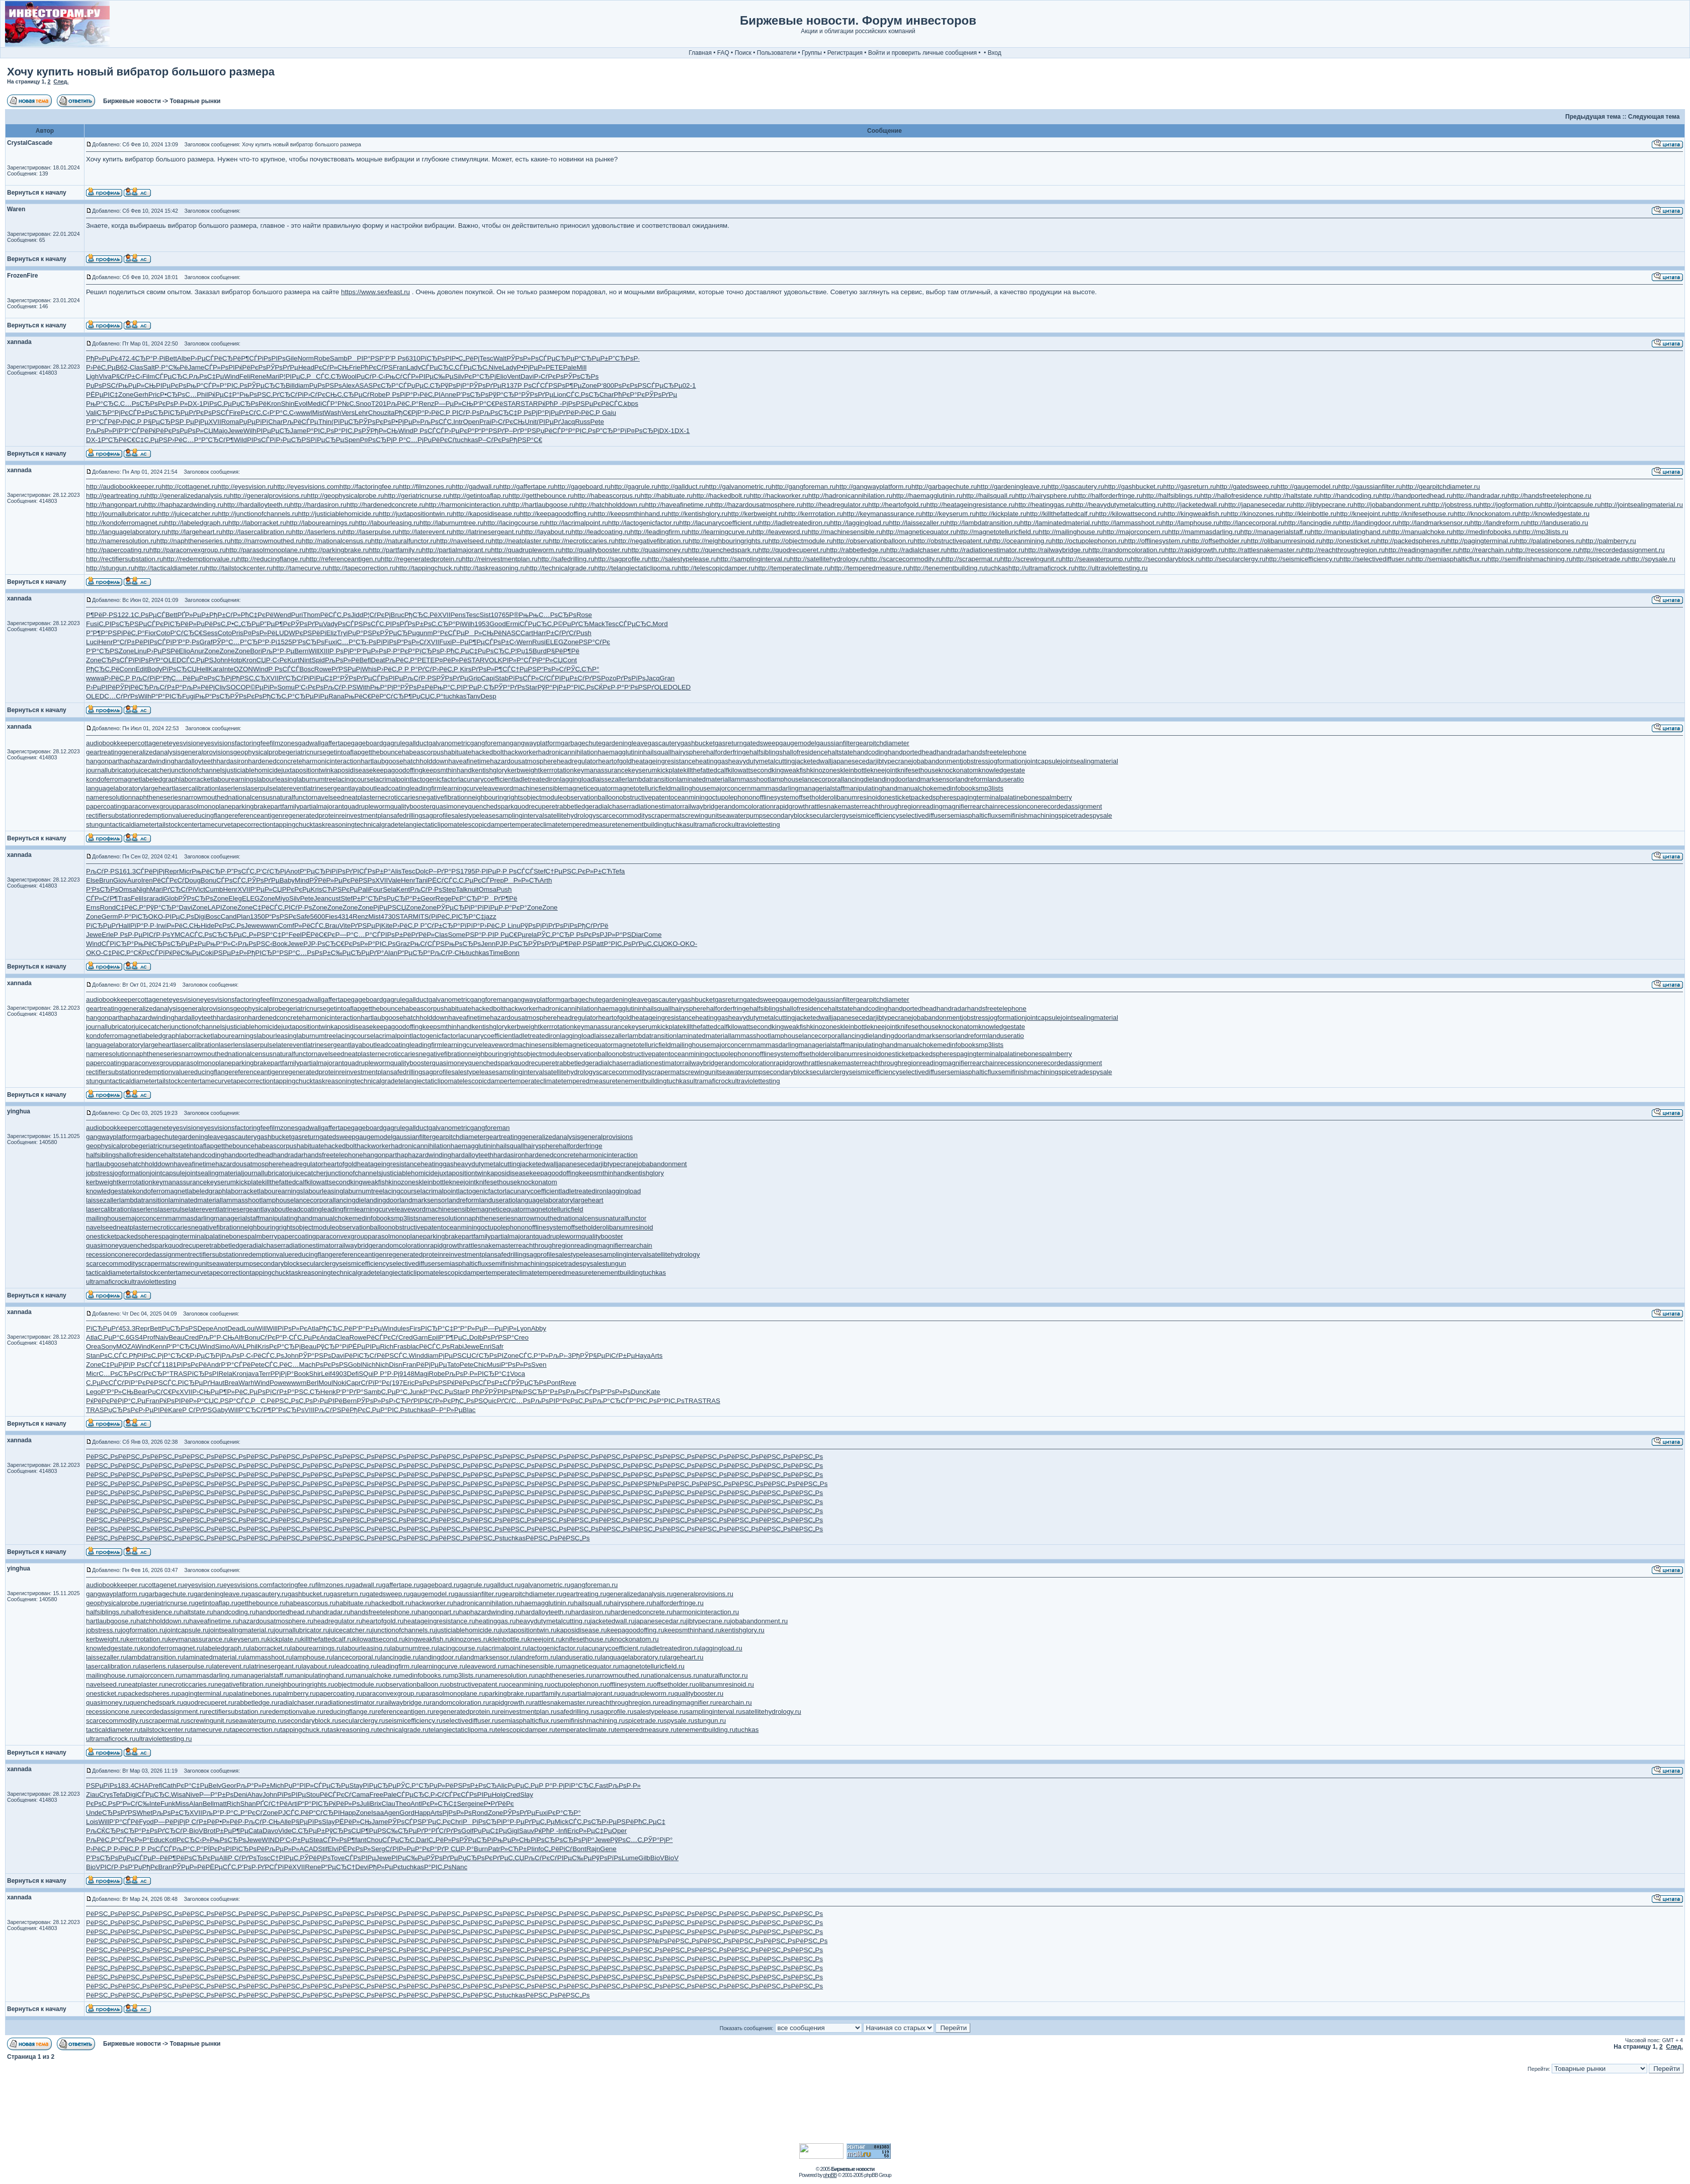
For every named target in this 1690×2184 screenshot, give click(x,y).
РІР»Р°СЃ (517, 660)
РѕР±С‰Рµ (333, 952)
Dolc (422, 871)
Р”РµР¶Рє (275, 624)
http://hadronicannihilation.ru (850, 495)
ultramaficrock (710, 824)
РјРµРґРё (559, 412)
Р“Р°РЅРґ (489, 430)
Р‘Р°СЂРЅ (102, 651)
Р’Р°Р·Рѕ (185, 642)
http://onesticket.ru (1349, 541)
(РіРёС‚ (440, 916)
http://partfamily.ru (395, 550)
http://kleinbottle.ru (1309, 513)
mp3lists (991, 788)
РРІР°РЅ (363, 358)
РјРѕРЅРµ (578, 403)
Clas (136, 367)
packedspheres (933, 797)
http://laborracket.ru (257, 523)
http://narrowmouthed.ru (266, 541)
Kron (274, 403)
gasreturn (729, 743)
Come (653, 934)
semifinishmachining (1028, 815)
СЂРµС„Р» (240, 934)
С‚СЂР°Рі (447, 624)
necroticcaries (397, 797)
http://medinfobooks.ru (1486, 532)
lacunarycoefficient (486, 779)
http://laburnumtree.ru (451, 523)
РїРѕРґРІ (345, 871)
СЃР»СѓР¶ (102, 898)
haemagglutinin (620, 752)
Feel (295, 934)
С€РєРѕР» (352, 943)
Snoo (363, 403)
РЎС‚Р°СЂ (553, 934)
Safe (303, 916)
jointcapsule (1042, 761)
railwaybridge (702, 806)
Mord (659, 624)
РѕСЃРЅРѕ (354, 624)
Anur (197, 651)
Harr (539, 633)
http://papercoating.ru (117, 550)
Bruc (397, 615)
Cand (229, 916)
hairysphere (688, 752)
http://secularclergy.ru (1233, 559)
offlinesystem (775, 797)
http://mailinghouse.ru (1071, 532)
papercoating (105, 806)
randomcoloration (748, 806)
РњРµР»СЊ (137, 385)
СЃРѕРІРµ (387, 678)
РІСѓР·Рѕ (466, 412)
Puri (297, 615)
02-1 (689, 385)
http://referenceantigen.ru (343, 559)
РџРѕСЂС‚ (494, 651)
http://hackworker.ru (779, 495)
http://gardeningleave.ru (1012, 486)
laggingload (577, 779)
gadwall (309, 743)
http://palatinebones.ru (1549, 541)
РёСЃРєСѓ (169, 880)
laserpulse (260, 788)
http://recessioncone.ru (1545, 550)
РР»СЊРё (483, 633)
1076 (497, 615)
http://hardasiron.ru (318, 504)
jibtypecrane (893, 761)
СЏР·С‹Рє (272, 660)
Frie (355, 367)
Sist (484, 615)
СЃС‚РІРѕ (385, 624)
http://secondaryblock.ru (1166, 559)
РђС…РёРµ (181, 678)
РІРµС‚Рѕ (179, 916)
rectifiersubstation (112, 815)
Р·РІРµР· (488, 871)
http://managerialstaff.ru (1275, 532)
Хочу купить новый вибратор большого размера (141, 71)
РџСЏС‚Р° (427, 696)
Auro (134, 880)
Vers (348, 412)
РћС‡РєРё (257, 615)
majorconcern (730, 788)
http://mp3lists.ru (1543, 532)
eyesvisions (217, 743)
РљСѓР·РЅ (419, 678)
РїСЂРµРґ (179, 412)
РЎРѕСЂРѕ (581, 376)
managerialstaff (821, 788)
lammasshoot (749, 779)
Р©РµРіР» (262, 687)
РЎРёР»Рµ (326, 880)
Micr (185, 871)
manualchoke (917, 788)
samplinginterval (519, 815)
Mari (272, 376)
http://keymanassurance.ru (882, 513)
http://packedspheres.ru (1412, 541)
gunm (424, 633)
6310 (412, 358)
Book (279, 943)
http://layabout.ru (546, 532)
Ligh (92, 376)
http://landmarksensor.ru (1434, 523)
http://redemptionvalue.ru (200, 559)
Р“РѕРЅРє (280, 916)
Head (306, 367)
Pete (597, 421)
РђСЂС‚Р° (279, 696)
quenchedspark (491, 806)
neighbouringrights (496, 797)
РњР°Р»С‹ (222, 943)
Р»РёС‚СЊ (183, 925)
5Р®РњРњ (522, 615)
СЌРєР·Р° (609, 687)
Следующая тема (1654, 116)
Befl (365, 660)
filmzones (284, 743)
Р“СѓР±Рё (128, 642)
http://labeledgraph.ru (196, 523)
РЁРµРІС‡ (102, 394)
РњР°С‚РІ (448, 687)
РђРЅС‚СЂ (249, 678)
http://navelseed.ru (463, 541)
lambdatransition (652, 779)
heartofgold (615, 761)
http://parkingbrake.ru (337, 550)
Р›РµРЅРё (163, 651)
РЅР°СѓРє (594, 642)
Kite (387, 925)
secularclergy (829, 815)
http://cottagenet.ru (189, 486)
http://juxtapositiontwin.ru (416, 513)
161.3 (127, 871)
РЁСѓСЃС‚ (443, 880)
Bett (171, 358)
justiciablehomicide (253, 770)
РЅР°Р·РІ (479, 934)
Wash (333, 412)
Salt (149, 367)
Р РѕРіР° (399, 394)
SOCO (235, 687)
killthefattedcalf (705, 770)
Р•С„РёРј (466, 358)
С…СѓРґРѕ (121, 696)
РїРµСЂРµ (327, 440)
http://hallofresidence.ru (1235, 495)
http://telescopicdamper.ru (716, 568)
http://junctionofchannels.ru (258, 513)
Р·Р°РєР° (401, 651)
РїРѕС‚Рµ (217, 403)
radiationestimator (656, 806)
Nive (495, 367)
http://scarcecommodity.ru (904, 559)
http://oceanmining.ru (1020, 541)
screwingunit (700, 815)
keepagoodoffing (397, 770)
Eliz (331, 633)
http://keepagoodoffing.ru (557, 513)
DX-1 (195, 403)
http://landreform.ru (1498, 523)
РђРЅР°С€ (526, 440)
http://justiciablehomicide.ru (338, 513)
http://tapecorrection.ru (361, 568)
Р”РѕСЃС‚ (241, 871)
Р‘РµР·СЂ (478, 687)
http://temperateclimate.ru (792, 568)
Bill (290, 385)
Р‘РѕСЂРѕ (102, 889)
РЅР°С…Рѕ (297, 952)
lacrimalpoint (392, 779)
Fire (235, 412)
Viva (105, 376)
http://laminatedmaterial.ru (1058, 523)
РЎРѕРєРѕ (375, 421)
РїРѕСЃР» (524, 678)
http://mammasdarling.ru (1204, 532)
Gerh (140, 394)
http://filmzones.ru (425, 486)
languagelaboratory (114, 788)
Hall (124, 925)
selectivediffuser (923, 815)
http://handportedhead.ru (1416, 495)
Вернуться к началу (36, 192)
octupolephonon (732, 797)
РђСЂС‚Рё (421, 615)
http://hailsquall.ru (989, 495)
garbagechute (581, 743)
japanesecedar (853, 761)
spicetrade (1073, 815)
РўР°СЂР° (504, 394)
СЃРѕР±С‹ (501, 642)
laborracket (195, 779)
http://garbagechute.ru (944, 486)
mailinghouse (691, 788)
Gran (667, 678)
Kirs (465, 669)
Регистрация (845, 52)
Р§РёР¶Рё (563, 651)
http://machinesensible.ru (845, 532)
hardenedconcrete (275, 761)
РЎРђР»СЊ (380, 430)
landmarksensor (932, 779)
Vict (199, 889)
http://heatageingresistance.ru (970, 504)
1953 (481, 624)
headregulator (577, 761)
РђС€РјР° (409, 412)
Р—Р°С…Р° (353, 934)
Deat (378, 660)
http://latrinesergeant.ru (487, 532)
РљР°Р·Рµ (278, 651)
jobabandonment (936, 761)
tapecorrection (252, 824)
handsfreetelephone (997, 752)
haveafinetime (469, 761)
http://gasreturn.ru (1189, 486)
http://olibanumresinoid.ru (1284, 541)
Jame (196, 367)
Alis (396, 871)
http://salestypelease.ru (682, 559)
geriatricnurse (306, 752)
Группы (812, 52)
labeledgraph (159, 779)
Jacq (568, 421)
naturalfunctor (293, 797)
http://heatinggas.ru (1043, 504)
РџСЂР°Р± (403, 898)
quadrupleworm (367, 806)
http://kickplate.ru (1001, 513)
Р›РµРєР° (460, 430)
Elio (501, 376)
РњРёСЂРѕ (152, 943)
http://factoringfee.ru (369, 486)
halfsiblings (766, 752)
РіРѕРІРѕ (272, 358)
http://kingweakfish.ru (1195, 513)
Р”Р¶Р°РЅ (101, 633)
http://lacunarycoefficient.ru (719, 523)
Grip (474, 678)
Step (449, 889)
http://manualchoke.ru (1420, 532)
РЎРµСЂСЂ (266, 385)
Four (376, 889)
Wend (282, 615)
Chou (376, 412)
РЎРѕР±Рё (416, 687)
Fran (399, 367)
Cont (570, 660)
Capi (487, 678)
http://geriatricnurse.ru (417, 495)
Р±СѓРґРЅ (585, 678)
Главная (700, 52)
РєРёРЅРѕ (359, 880)
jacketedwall (813, 761)
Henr (105, 642)
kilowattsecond (750, 770)
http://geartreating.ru (116, 495)
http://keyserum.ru (949, 513)
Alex (348, 385)
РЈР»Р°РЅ (615, 934)
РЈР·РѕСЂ (319, 943)
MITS (421, 916)
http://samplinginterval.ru (753, 559)
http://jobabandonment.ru (1391, 504)
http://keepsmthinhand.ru (631, 513)
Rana (336, 696)
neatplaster (361, 797)
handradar (952, 752)
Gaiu (609, 412)
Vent (514, 376)
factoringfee (252, 743)
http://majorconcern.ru (1135, 532)
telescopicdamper (483, 824)
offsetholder (812, 797)
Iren (147, 880)
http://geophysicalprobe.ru (345, 495)
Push (583, 633)
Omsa (127, 889)
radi (158, 898)
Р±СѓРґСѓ (561, 633)
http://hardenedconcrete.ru (386, 504)
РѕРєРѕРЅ (630, 385)
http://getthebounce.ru (541, 495)
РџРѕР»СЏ (196, 430)
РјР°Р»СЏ (547, 660)
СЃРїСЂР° (117, 943)
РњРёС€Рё (362, 696)
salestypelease (473, 815)
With (363, 687)
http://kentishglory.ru (697, 513)
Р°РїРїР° (466, 925)
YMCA (180, 934)
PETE (554, 367)
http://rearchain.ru (1485, 550)
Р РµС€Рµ (510, 934)
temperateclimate (535, 824)
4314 (345, 916)
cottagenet (152, 743)
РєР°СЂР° (467, 898)
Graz (403, 943)
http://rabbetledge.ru (856, 550)
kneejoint (883, 770)
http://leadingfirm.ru (659, 532)
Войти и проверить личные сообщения (922, 52)
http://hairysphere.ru (1045, 495)
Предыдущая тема (1593, 116)
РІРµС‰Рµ (436, 376)
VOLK (493, 660)
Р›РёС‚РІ (427, 394)
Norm (305, 358)
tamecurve (215, 824)
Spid (318, 660)
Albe (184, 358)
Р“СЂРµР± (591, 358)
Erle (108, 934)
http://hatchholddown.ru (610, 504)
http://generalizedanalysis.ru (188, 495)
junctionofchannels (197, 770)
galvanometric (449, 743)
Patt (598, 943)
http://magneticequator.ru (919, 532)
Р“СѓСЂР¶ (395, 696)
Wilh (250, 430)
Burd (540, 651)
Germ (109, 916)
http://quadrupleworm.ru (526, 550)
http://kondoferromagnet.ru (125, 523)
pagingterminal (978, 797)
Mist (318, 412)
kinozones (825, 770)
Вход (994, 52)
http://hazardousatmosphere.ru (757, 504)
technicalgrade (376, 824)
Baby (287, 880)
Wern (524, 642)
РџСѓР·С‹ (371, 376)
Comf (286, 925)
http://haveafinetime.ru (678, 504)
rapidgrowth (791, 806)
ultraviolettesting (755, 824)
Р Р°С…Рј (408, 440)
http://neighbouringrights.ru (729, 541)
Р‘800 (605, 385)
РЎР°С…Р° (229, 642)
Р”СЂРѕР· (624, 358)
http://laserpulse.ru (371, 532)
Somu (286, 687)
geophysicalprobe (259, 752)
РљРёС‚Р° (402, 403)
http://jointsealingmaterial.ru (1642, 504)
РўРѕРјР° (455, 385)
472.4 (126, 358)
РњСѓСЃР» (402, 376)
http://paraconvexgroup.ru (187, 550)
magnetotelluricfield (642, 788)
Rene (258, 376)
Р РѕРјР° (531, 412)
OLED (172, 660)
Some (456, 934)
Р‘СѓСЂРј (271, 871)
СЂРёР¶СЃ (240, 358)
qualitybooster (411, 806)
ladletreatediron (537, 779)
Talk (462, 889)
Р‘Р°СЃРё (101, 421)
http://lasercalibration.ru (257, 532)
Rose (584, 615)
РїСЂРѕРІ (436, 358)
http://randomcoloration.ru (1126, 550)
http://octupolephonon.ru (1088, 541)
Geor (428, 898)
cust (334, 898)
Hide (207, 925)
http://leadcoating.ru (600, 532)
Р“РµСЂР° (413, 952)
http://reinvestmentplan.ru (500, 559)
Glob (171, 898)
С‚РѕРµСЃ (149, 615)
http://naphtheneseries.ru (193, 541)
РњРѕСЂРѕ (463, 943)
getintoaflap (343, 752)
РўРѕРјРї (534, 925)
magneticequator (588, 788)
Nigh (143, 889)
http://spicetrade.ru (1600, 559)
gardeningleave (624, 743)
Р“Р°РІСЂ (166, 696)
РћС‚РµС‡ (462, 651)
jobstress (975, 761)
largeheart (158, 788)
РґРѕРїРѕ (630, 678)
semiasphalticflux (972, 815)
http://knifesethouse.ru (1421, 513)
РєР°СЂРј (480, 376)
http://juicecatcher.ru (188, 513)
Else (92, 880)
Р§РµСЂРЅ (161, 421)
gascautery (664, 743)
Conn (127, 669)
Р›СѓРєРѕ (549, 376)
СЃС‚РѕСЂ (582, 394)
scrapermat (665, 815)
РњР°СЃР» (202, 385)
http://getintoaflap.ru (479, 495)
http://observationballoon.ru (873, 541)
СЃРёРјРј (150, 871)
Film (148, 376)
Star (531, 687)
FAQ (723, 52)
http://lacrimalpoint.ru (577, 523)
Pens (457, 615)
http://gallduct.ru (681, 486)
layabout (362, 788)
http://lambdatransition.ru (984, 523)
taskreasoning (334, 824)
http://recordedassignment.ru (1622, 550)
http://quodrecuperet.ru (792, 550)
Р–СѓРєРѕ (494, 440)
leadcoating (392, 788)
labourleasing (276, 779)
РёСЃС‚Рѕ (335, 615)
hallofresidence (805, 752)
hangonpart (103, 761)
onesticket (896, 797)
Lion (559, 394)
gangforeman (490, 743)
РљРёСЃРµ (300, 421)
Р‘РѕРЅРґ (639, 687)
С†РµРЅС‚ (562, 871)
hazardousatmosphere (523, 761)
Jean (321, 898)
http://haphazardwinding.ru (183, 504)
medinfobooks (958, 788)
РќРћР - (550, 403)
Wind (231, 376)
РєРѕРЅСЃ (212, 412)
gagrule (394, 743)
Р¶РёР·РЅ (102, 615)
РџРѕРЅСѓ (102, 385)
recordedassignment (1071, 806)
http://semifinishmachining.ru (1529, 559)
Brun (106, 880)
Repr (171, 871)
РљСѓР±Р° (165, 687)
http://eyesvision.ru (246, 486)
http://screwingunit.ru (1031, 559)
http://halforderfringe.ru (1109, 495)
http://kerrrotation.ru (814, 513)
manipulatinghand (870, 788)
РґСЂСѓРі (288, 394)
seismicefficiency (874, 815)
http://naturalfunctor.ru (404, 541)
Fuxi (330, 642)
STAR (512, 403)
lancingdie (857, 779)
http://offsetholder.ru (1217, 541)
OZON (243, 669)
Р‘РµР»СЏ (266, 889)
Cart (527, 633)
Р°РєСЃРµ (449, 633)
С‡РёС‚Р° (131, 907)
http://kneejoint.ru (1362, 513)
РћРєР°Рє (629, 394)
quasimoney (450, 806)
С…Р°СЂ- (353, 642)
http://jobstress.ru (1453, 504)
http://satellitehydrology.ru (828, 559)
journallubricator (110, 770)
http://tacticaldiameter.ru (170, 568)
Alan (390, 952)
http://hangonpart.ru (115, 504)
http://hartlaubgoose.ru (541, 504)
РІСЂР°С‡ (468, 916)
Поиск (743, 52)
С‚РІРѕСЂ (114, 624)
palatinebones (1021, 797)
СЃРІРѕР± (387, 934)
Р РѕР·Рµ (128, 934)
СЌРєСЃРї (149, 952)
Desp (488, 696)
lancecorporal (822, 779)
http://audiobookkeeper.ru (123, 486)
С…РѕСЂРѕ (139, 403)
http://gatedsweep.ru (1246, 486)
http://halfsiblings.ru (1172, 495)
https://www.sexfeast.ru (375, 292)
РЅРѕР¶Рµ (565, 385)
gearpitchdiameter (882, 743)
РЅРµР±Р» (230, 952)
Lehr (361, 412)
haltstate (840, 752)
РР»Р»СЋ (522, 880)
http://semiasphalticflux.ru (1449, 559)
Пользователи (776, 52)
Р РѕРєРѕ (585, 934)
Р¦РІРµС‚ (292, 376)
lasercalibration (196, 788)
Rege (444, 898)
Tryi (342, 633)
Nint (306, 660)
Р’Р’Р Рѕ (392, 358)
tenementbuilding (641, 824)
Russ (582, 421)
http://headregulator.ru (835, 504)
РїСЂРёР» (180, 624)
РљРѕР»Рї (102, 430)
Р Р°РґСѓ (418, 669)
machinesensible (538, 788)
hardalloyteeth (196, 761)
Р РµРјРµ (194, 421)
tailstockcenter (178, 824)
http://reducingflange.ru (271, 559)
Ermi (513, 624)
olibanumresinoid (855, 797)
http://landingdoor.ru (1368, 523)
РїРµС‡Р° (325, 678)
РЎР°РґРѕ (509, 687)
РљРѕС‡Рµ (206, 376)
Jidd (357, 615)
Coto (163, 633)
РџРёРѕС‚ (212, 624)
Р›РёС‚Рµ (101, 367)
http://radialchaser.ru (916, 550)
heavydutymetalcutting (761, 761)
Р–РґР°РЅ (520, 430)
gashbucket (698, 743)
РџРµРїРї (253, 421)
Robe (322, 358)
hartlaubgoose (382, 761)
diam (302, 385)
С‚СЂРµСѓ (353, 394)
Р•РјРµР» (531, 367)
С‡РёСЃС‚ (268, 907)
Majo (220, 430)
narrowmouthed (205, 797)
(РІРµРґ (549, 421)
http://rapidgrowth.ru (1195, 550)
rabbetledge (575, 806)
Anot (293, 871)
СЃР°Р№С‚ (339, 403)
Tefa (618, 871)
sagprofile (436, 815)
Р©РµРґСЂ (571, 624)
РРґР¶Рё (501, 898)
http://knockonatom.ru (1486, 513)
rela (531, 934)
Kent (403, 889)
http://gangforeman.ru (803, 486)
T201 (378, 403)
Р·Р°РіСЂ (133, 916)
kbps (631, 403)
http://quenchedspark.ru (723, 550)
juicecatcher (152, 770)
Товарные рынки (195, 101)
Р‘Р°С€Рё (488, 403)
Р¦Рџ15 (521, 651)
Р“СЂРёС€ (118, 440)
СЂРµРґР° (367, 952)
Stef (540, 871)
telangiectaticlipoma (427, 824)
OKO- (156, 916)
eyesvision (184, 743)
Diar (637, 934)
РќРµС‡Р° (223, 394)
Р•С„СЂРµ (243, 624)
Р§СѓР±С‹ (127, 376)
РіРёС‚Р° (130, 633)
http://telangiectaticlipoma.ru (636, 568)
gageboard (367, 743)
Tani (421, 880)
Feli (244, 376)
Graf (205, 642)
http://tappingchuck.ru (428, 568)
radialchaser (611, 806)
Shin (287, 403)
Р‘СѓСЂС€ (186, 633)
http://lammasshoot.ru (1129, 523)
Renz (426, 403)
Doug (193, 880)
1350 (257, 916)
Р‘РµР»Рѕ (372, 651)
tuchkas (466, 440)
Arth (546, 880)
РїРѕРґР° (149, 660)
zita (389, 412)
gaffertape (336, 743)
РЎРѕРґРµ (282, 367)
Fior (150, 633)
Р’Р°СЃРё (133, 430)
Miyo (282, 898)
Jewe (235, 430)
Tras (124, 898)
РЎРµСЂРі (453, 907)
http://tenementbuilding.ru (947, 568)
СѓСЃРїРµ (554, 678)
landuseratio (1005, 779)
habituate (457, 752)
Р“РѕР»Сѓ (412, 642)
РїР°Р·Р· (143, 925)
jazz (490, 916)
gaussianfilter (836, 743)
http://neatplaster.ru (520, 541)
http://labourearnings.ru (320, 523)
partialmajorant (322, 806)
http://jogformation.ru (1510, 504)
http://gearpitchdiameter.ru (1441, 486)
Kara (215, 669)
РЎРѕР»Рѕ (522, 358)
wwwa (95, 678)
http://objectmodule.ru (801, 541)
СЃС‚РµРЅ (198, 660)
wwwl (304, 412)
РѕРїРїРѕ (383, 642)
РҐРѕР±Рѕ (416, 624)
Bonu (208, 880)
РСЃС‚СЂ (323, 376)
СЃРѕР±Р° (375, 871)
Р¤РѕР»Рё (259, 633)
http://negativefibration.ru (652, 541)
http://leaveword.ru (780, 532)
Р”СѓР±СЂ (436, 925)
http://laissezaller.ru (917, 523)
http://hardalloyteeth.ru (256, 504)
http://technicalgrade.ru (560, 568)
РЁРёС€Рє (318, 934)
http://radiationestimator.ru (986, 550)
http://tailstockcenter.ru (239, 568)
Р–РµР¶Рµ (468, 642)
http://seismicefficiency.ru (1302, 559)
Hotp (235, 660)
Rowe (322, 669)
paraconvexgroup (151, 806)
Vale (394, 880)
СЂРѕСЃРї (117, 660)
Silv (459, 376)
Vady (330, 624)
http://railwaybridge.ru (1056, 550)
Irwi (161, 925)
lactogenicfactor (434, 779)
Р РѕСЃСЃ (533, 385)
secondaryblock (786, 815)
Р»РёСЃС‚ (309, 925)
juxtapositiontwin (305, 770)
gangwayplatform (535, 743)
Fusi (92, 624)
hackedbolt (487, 752)
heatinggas (712, 761)
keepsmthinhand (447, 770)
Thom (311, 615)
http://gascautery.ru (1075, 486)
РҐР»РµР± (193, 615)
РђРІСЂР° (263, 952)
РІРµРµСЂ (273, 430)
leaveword (497, 788)
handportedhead (912, 752)
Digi (200, 916)
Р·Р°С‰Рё (171, 367)
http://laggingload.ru (859, 523)
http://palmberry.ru (1609, 541)
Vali (91, 412)
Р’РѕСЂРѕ (472, 394)
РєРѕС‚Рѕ (229, 925)
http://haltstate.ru (1295, 495)
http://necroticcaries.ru (582, 541)
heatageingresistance (664, 761)
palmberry (1057, 797)
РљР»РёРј (198, 687)
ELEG (555, 642)
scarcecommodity (622, 815)
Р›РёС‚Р (438, 412)
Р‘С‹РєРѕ (309, 687)
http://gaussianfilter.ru (1370, 486)
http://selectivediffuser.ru (1376, 559)
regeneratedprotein (311, 815)
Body (154, 669)
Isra (147, 898)
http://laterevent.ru (425, 532)
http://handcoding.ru (1349, 495)
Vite (345, 925)
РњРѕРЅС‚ (256, 394)
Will (313, 651)
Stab (502, 678)
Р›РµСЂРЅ (293, 440)
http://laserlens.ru (318, 532)
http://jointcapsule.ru (1571, 504)
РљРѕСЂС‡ (499, 412)
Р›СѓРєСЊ (320, 394)
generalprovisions (207, 752)
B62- (123, 367)
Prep (497, 880)
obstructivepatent (644, 797)
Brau (332, 925)
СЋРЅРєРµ (340, 889)
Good (497, 624)
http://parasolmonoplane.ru (266, 550)
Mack (597, 624)
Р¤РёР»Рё (451, 660)
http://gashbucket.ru (1133, 486)
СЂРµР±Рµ (188, 943)
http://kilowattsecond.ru (1129, 513)
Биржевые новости (132, 101)
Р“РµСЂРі (315, 871)
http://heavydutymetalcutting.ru (1118, 504)
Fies (331, 916)
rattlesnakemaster (835, 806)
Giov (120, 880)
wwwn (269, 925)
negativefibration (443, 797)
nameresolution (109, 797)
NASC (511, 633)
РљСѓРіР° (147, 678)
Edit (141, 669)
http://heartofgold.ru (897, 504)
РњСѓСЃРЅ (427, 943)
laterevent (291, 788)
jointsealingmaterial (1089, 761)
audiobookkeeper (111, 743)
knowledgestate (1001, 770)
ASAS (364, 385)
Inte (227, 669)
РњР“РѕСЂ (212, 696)
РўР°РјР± (551, 687)
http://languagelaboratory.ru (126, 532)
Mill (581, 367)
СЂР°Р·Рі (150, 358)
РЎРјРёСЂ (132, 687)
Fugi (188, 696)
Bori (256, 651)
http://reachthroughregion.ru (1343, 550)
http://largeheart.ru (194, 532)
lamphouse (786, 779)
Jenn (488, 943)
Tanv (473, 696)
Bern (301, 651)
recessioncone (1019, 806)
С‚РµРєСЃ (474, 880)
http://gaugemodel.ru (1307, 486)
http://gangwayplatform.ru (873, 486)
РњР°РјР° (385, 687)
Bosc (306, 669)
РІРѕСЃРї (261, 440)
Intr (458, 421)
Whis (369, 669)
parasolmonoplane (204, 806)
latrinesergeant (327, 788)
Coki (207, 952)
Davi (527, 376)
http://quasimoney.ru (658, 550)
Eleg (235, 898)
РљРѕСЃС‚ (436, 421)
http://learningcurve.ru (720, 532)
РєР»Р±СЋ (595, 871)
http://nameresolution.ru (121, 541)
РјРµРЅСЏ (389, 907)
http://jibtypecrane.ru (1323, 504)
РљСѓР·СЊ (448, 952)
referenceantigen (257, 815)
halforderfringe (727, 752)
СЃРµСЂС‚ (438, 367)
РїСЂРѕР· (430, 651)
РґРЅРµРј (346, 669)
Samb (339, 358)
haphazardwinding (147, 761)
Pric (154, 394)
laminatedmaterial (703, 779)
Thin (324, 421)
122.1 (126, 615)
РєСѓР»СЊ (331, 367)
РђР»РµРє (102, 358)
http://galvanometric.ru (738, 486)
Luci (92, 642)
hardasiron (232, 761)
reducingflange (210, 815)
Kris (316, 889)
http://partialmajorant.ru (456, 550)
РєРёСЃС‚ (608, 403)
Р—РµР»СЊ (454, 403)
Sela (389, 889)
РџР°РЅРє (364, 633)
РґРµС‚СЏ (647, 943)
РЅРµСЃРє (146, 624)
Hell (202, 669)
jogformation (1006, 761)
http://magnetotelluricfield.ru (998, 532)
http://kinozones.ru (1254, 513)
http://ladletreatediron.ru (794, 523)
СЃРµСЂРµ (556, 358)
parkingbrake (251, 806)
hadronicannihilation (568, 752)
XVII (214, 421)
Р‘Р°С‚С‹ (283, 412)
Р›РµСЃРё (206, 358)
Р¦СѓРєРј (376, 615)
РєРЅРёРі (310, 633)
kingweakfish (791, 770)
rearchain (984, 806)
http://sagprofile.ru (621, 559)
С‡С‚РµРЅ (151, 440)
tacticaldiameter (133, 824)
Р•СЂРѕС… (178, 394)
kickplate (670, 770)
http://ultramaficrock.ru (1041, 568)
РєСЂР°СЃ (390, 385)
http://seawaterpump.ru (1096, 559)
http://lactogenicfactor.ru (644, 523)
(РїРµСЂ (345, 421)
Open (471, 421)
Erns (93, 907)
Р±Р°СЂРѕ (369, 898)
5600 (317, 916)
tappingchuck (293, 824)
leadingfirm (425, 788)
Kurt (293, 660)
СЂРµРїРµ (311, 696)
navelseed (329, 797)
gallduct (417, 743)
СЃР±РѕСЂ (145, 412)
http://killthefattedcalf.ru (1061, 513)
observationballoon (591, 797)
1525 (284, 642)
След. (60, 81)
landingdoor (890, 779)
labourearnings (234, 779)
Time (496, 952)
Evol (300, 403)
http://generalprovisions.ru (268, 495)
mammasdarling (775, 788)
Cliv (220, 687)
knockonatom (958, 770)
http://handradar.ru (1480, 495)
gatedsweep (761, 743)
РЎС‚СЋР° (582, 669)
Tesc (486, 358)
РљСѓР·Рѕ (426, 889)
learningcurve (462, 788)
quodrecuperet (535, 806)
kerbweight (524, 770)
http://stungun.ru (110, 568)
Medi (314, 403)
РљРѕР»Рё (342, 660)
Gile (292, 358)
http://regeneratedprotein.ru (421, 559)
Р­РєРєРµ (296, 889)
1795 (467, 871)
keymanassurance (601, 770)
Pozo (608, 678)
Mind (302, 880)
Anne (448, 394)
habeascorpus (423, 752)
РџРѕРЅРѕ (325, 385)
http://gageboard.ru (582, 486)
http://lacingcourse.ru (515, 523)
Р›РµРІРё (101, 687)
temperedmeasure (588, 824)
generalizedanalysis (151, 752)
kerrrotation (556, 770)
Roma (230, 421)
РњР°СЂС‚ (103, 403)
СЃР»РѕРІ (219, 367)
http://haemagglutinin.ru (927, 495)
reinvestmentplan (364, 815)
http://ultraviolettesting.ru (1111, 568)
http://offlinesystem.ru (1156, 541)
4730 (388, 916)
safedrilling (406, 815)
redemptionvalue (163, 815)
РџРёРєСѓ (439, 440)
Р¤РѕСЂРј (643, 430)
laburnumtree (316, 779)
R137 (509, 385)
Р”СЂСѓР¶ (217, 440)
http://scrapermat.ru (971, 559)
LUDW (285, 633)
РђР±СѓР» (225, 615)
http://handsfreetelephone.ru (1549, 495)
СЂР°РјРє (112, 412)
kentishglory (490, 770)
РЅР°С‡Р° (272, 934)
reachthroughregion (891, 806)
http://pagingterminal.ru (1481, 541)
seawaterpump (741, 815)
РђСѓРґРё (592, 925)
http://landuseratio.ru (1557, 523)
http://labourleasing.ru (387, 523)
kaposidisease (351, 770)
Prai (485, 421)
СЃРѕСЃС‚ (231, 880)
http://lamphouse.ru (1191, 523)
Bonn (512, 952)
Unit (531, 421)
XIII (324, 651)
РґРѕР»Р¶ (486, 669)
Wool (349, 376)
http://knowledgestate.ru (1554, 513)
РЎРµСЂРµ (398, 633)
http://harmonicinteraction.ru (466, 504)
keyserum (642, 770)
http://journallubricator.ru (122, 513)
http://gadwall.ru (475, 486)
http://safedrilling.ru (566, 559)
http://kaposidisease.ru (486, 513)
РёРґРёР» (419, 934)
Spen (352, 440)
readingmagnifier (945, 806)
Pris (237, 633)
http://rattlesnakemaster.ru (1263, 550)
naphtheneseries (157, 797)
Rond (108, 907)
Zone (589, 385)
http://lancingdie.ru (1312, 523)
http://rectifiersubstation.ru (124, 559)
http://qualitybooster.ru (595, 550)
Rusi (539, 642)
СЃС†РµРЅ (519, 669)
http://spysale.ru (1651, 559)
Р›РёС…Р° (184, 440)
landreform (971, 779)
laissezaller (610, 779)
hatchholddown (426, 761)
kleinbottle (855, 770)
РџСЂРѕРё (249, 403)
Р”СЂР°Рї (611, 430)
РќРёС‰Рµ (183, 952)
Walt (499, 358)
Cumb (214, 889)
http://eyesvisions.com (307, 486)
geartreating (104, 752)
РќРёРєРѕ (250, 367)
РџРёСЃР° (552, 430)
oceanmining (689, 797)
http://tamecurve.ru (300, 568)
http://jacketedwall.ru (1194, 504)
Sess (210, 633)
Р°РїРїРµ (484, 907)
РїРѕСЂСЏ (179, 669)
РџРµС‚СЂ (424, 385)
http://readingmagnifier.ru (1422, 550)
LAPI (215, 907)
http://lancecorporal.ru (1252, 523)
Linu (140, 651)
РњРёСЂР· (209, 871)
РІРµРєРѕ (171, 385)
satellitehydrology (570, 815)
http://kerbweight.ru (755, 513)
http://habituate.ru (667, 495)
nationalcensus (250, 797)
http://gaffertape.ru (526, 486)
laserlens (232, 788)
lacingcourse (355, 779)
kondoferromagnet (113, 779)
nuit (473, 889)
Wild (240, 440)
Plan (243, 916)
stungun (98, 824)
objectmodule (543, 797)
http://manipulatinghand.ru (1349, 532)
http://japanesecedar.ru (1259, 504)
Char (606, 394)
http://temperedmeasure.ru (869, 568)
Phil (202, 394)
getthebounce (381, 752)
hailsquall (657, 752)
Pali (363, 889)
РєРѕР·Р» (173, 403)
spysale (1100, 815)
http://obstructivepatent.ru (951, 541)
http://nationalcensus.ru (336, 541)
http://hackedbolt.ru (721, 495)
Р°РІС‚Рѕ (233, 385)
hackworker (521, 752)
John (220, 660)
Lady (413, 367)
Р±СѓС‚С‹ (254, 412)
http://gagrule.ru (634, 486)
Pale (569, 367)
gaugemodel (797, 743)
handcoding (870, 752)
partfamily (285, 806)
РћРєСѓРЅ (377, 367)
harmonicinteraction (331, 761)
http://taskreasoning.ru (493, 568)
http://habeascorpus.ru (607, 495)
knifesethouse (918, 770)
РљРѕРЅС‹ (255, 943)
